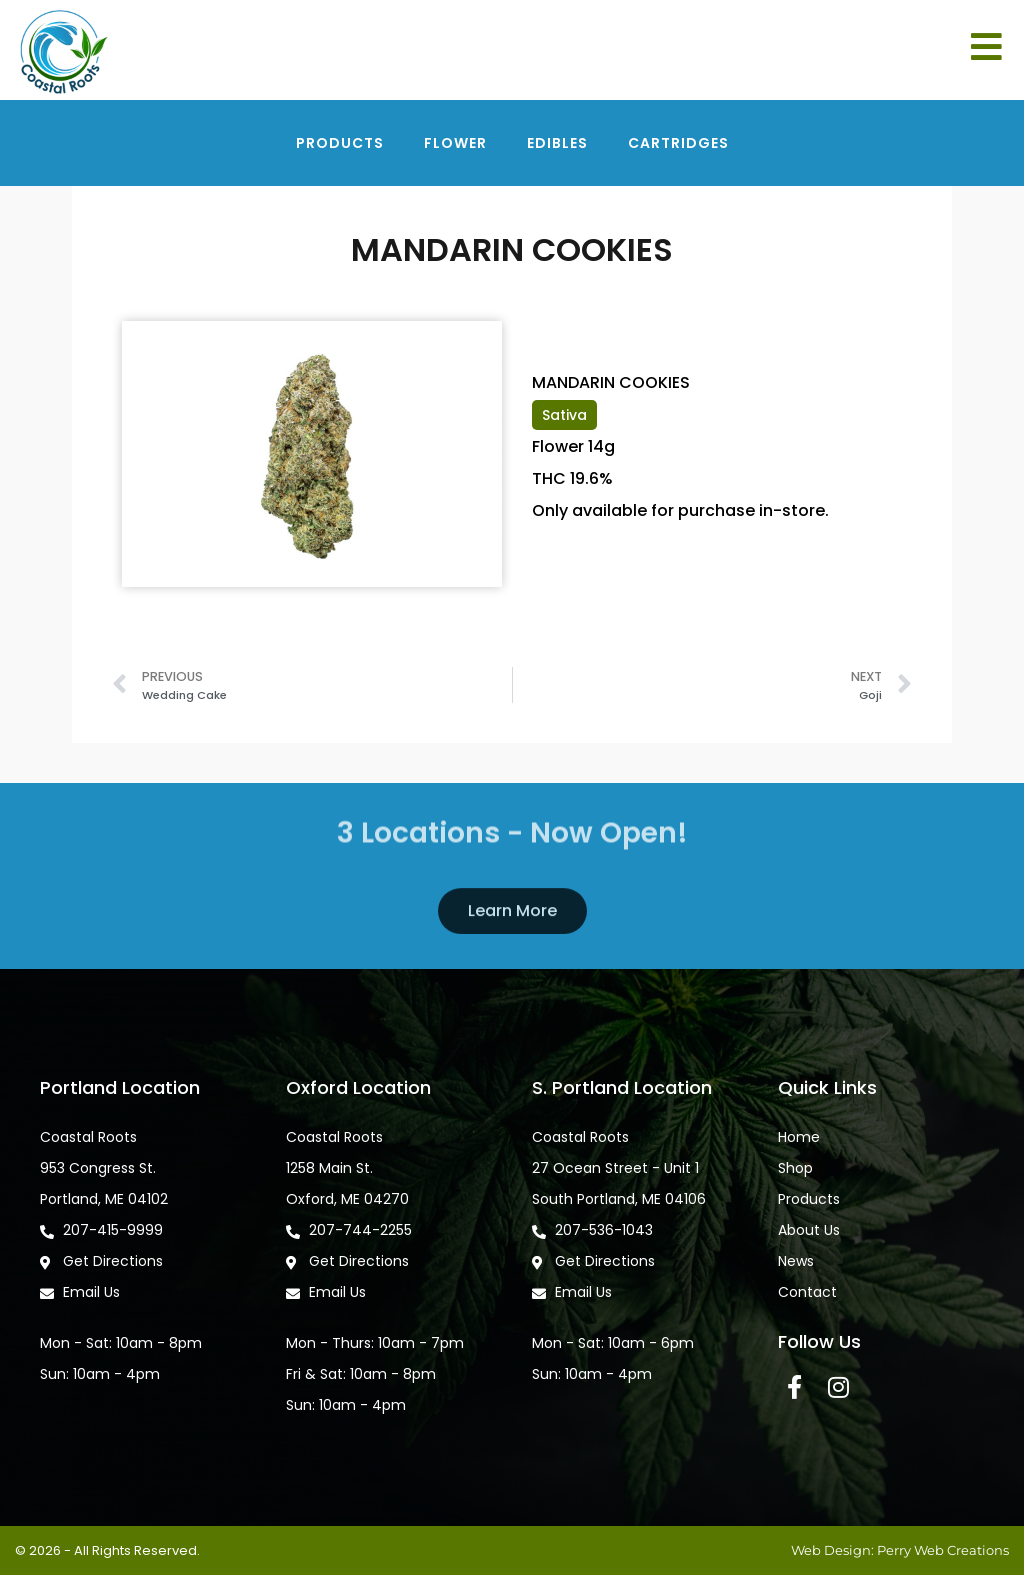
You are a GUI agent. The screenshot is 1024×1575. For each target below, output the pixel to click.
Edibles (557, 143)
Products (340, 143)
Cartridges (678, 143)
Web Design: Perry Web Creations (900, 1550)
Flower (455, 143)
